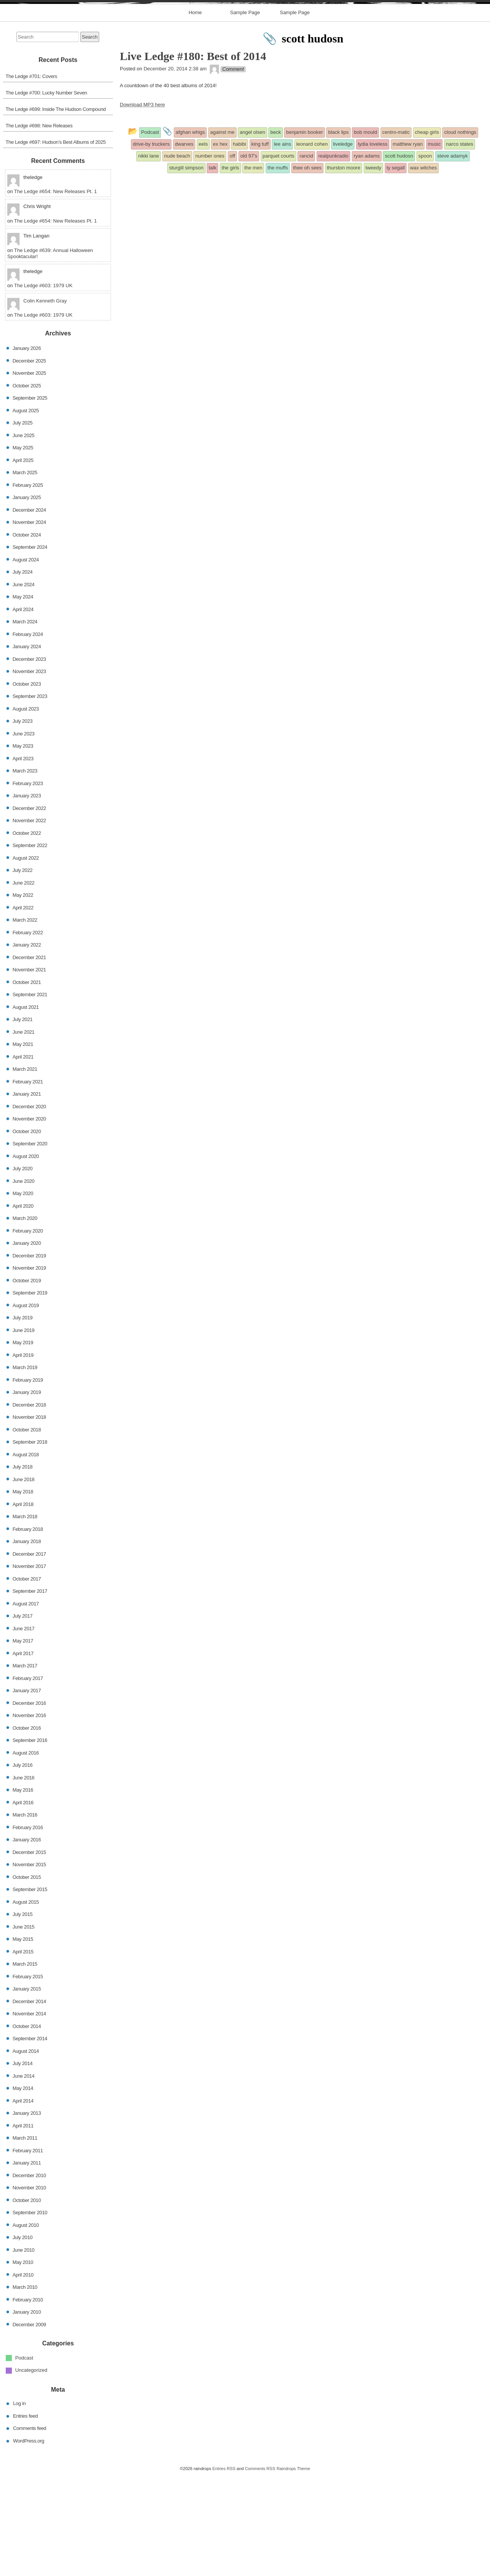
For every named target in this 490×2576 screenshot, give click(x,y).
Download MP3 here (142, 205)
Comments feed (29, 2528)
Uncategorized (31, 2471)
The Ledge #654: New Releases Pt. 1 (55, 291)
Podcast (24, 2458)
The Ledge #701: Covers (31, 176)
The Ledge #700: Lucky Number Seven (46, 193)
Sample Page (245, 113)
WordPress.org (28, 2541)
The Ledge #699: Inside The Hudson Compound (56, 209)
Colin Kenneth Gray (45, 401)
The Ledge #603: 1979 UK (43, 386)
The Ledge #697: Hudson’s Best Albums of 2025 (56, 242)
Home (195, 113)
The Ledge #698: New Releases (39, 226)
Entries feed (25, 2516)
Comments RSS (260, 2569)
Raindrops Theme (293, 2569)
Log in (19, 2503)
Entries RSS (223, 2569)
